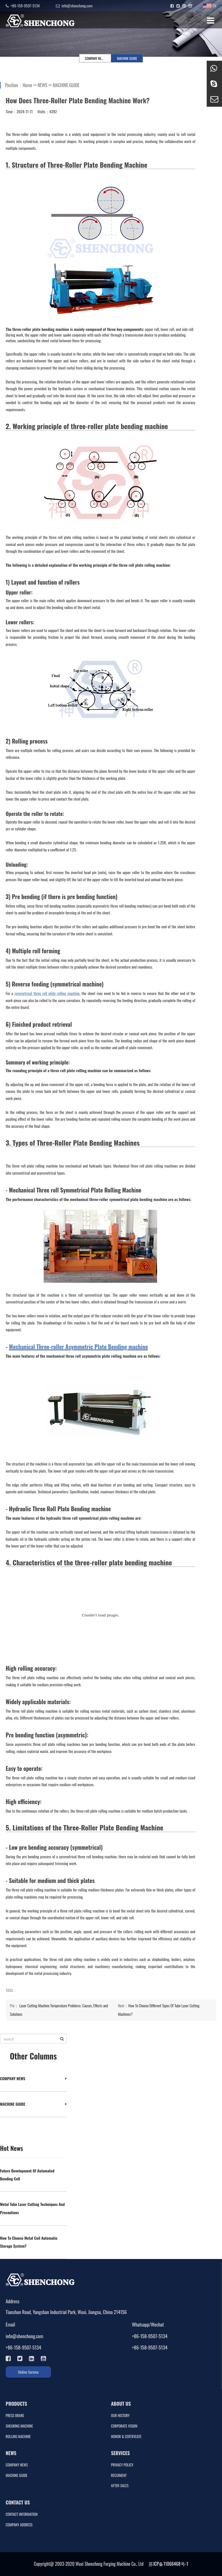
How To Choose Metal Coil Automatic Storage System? (29, 2242)
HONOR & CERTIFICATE (126, 2436)
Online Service (28, 2372)
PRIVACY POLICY (122, 2465)
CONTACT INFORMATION (22, 2514)
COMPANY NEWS (95, 58)
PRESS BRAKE (15, 2415)
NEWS (42, 85)
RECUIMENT (119, 2475)
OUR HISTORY (120, 2415)
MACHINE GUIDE (127, 58)
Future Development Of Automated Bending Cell (27, 2175)
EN (209, 6)
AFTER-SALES (120, 2485)
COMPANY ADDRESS (19, 2524)
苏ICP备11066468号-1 (168, 2563)
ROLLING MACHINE (18, 2436)
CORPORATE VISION (124, 2426)
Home (27, 85)
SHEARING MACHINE (19, 2426)
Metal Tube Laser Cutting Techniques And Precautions (32, 2208)
